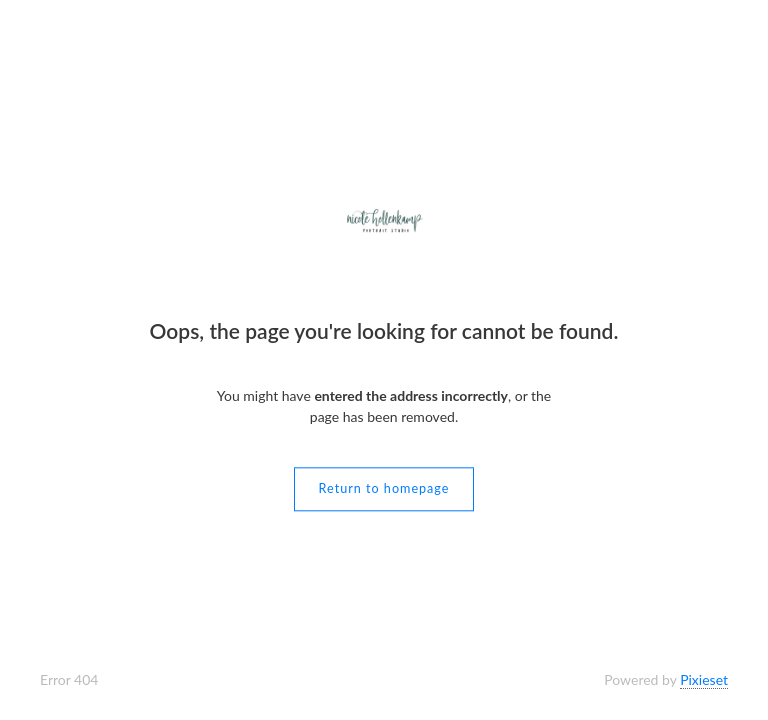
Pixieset (704, 679)
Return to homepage (384, 489)
